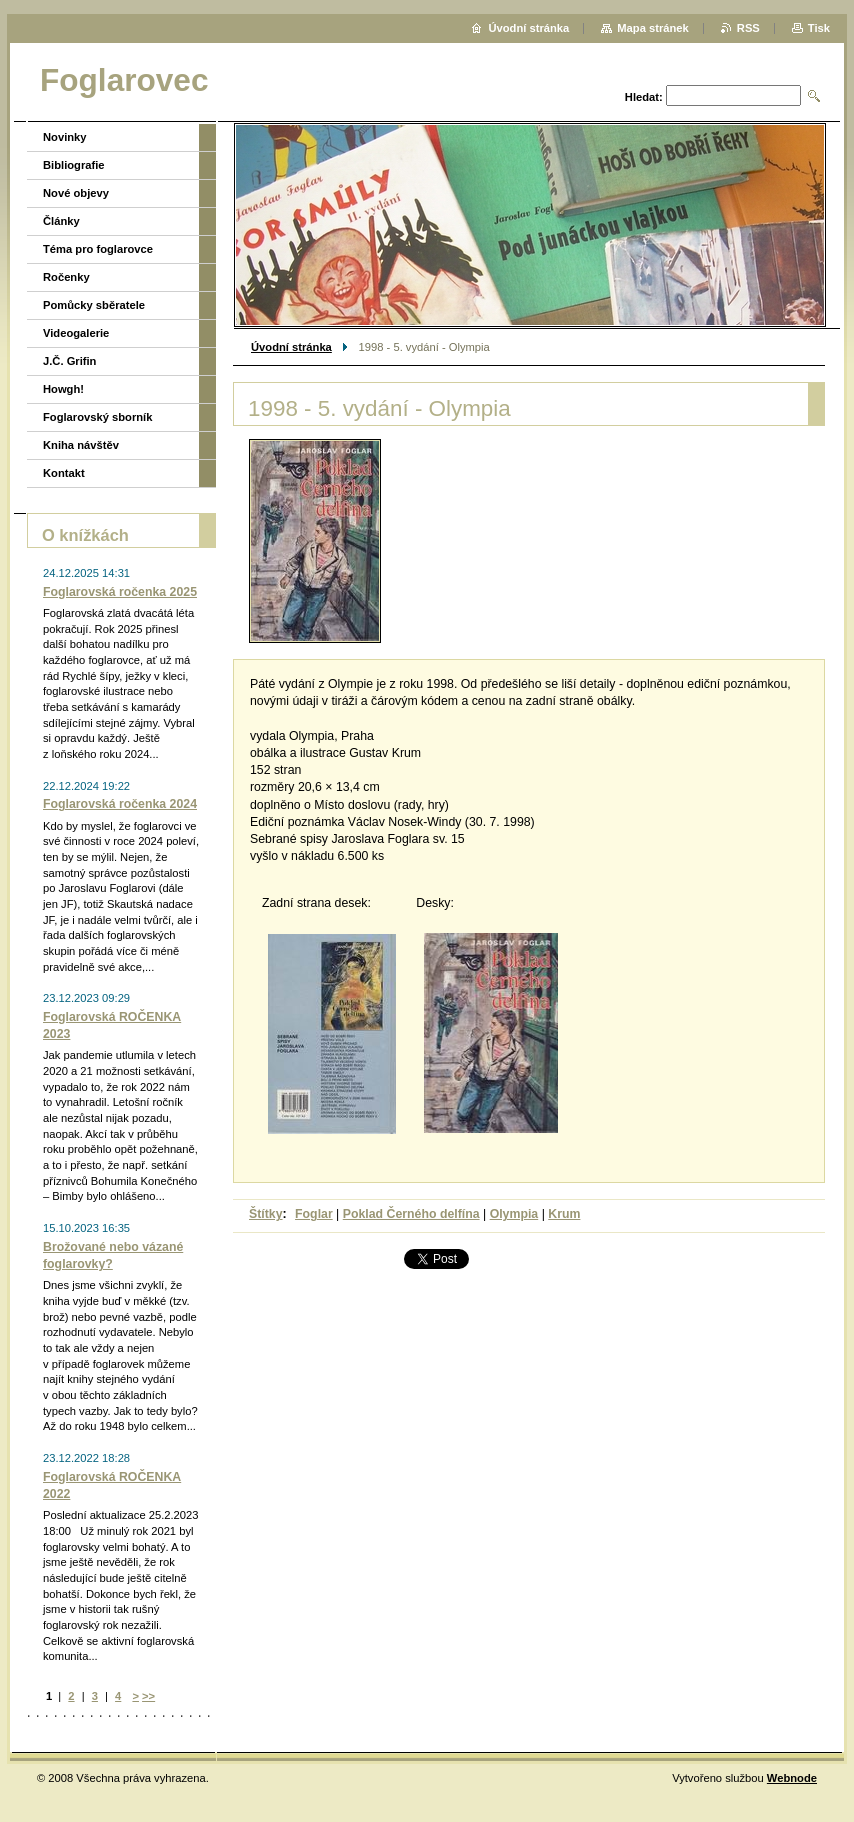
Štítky (266, 1214)
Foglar (314, 1214)
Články (61, 221)
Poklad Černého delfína (411, 1214)
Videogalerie (76, 333)
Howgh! (63, 389)
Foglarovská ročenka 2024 (120, 804)
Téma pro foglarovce (98, 249)
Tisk (819, 28)
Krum (564, 1214)
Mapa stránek (653, 28)
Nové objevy (76, 193)
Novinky (65, 137)
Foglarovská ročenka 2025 (120, 592)
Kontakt (64, 473)
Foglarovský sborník (97, 417)
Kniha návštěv (81, 445)
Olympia (514, 1214)
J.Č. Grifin (69, 361)
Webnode (792, 1778)
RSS (748, 28)
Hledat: (644, 97)
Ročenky (66, 277)
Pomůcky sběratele (94, 305)
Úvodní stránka (291, 347)
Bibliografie (74, 165)
